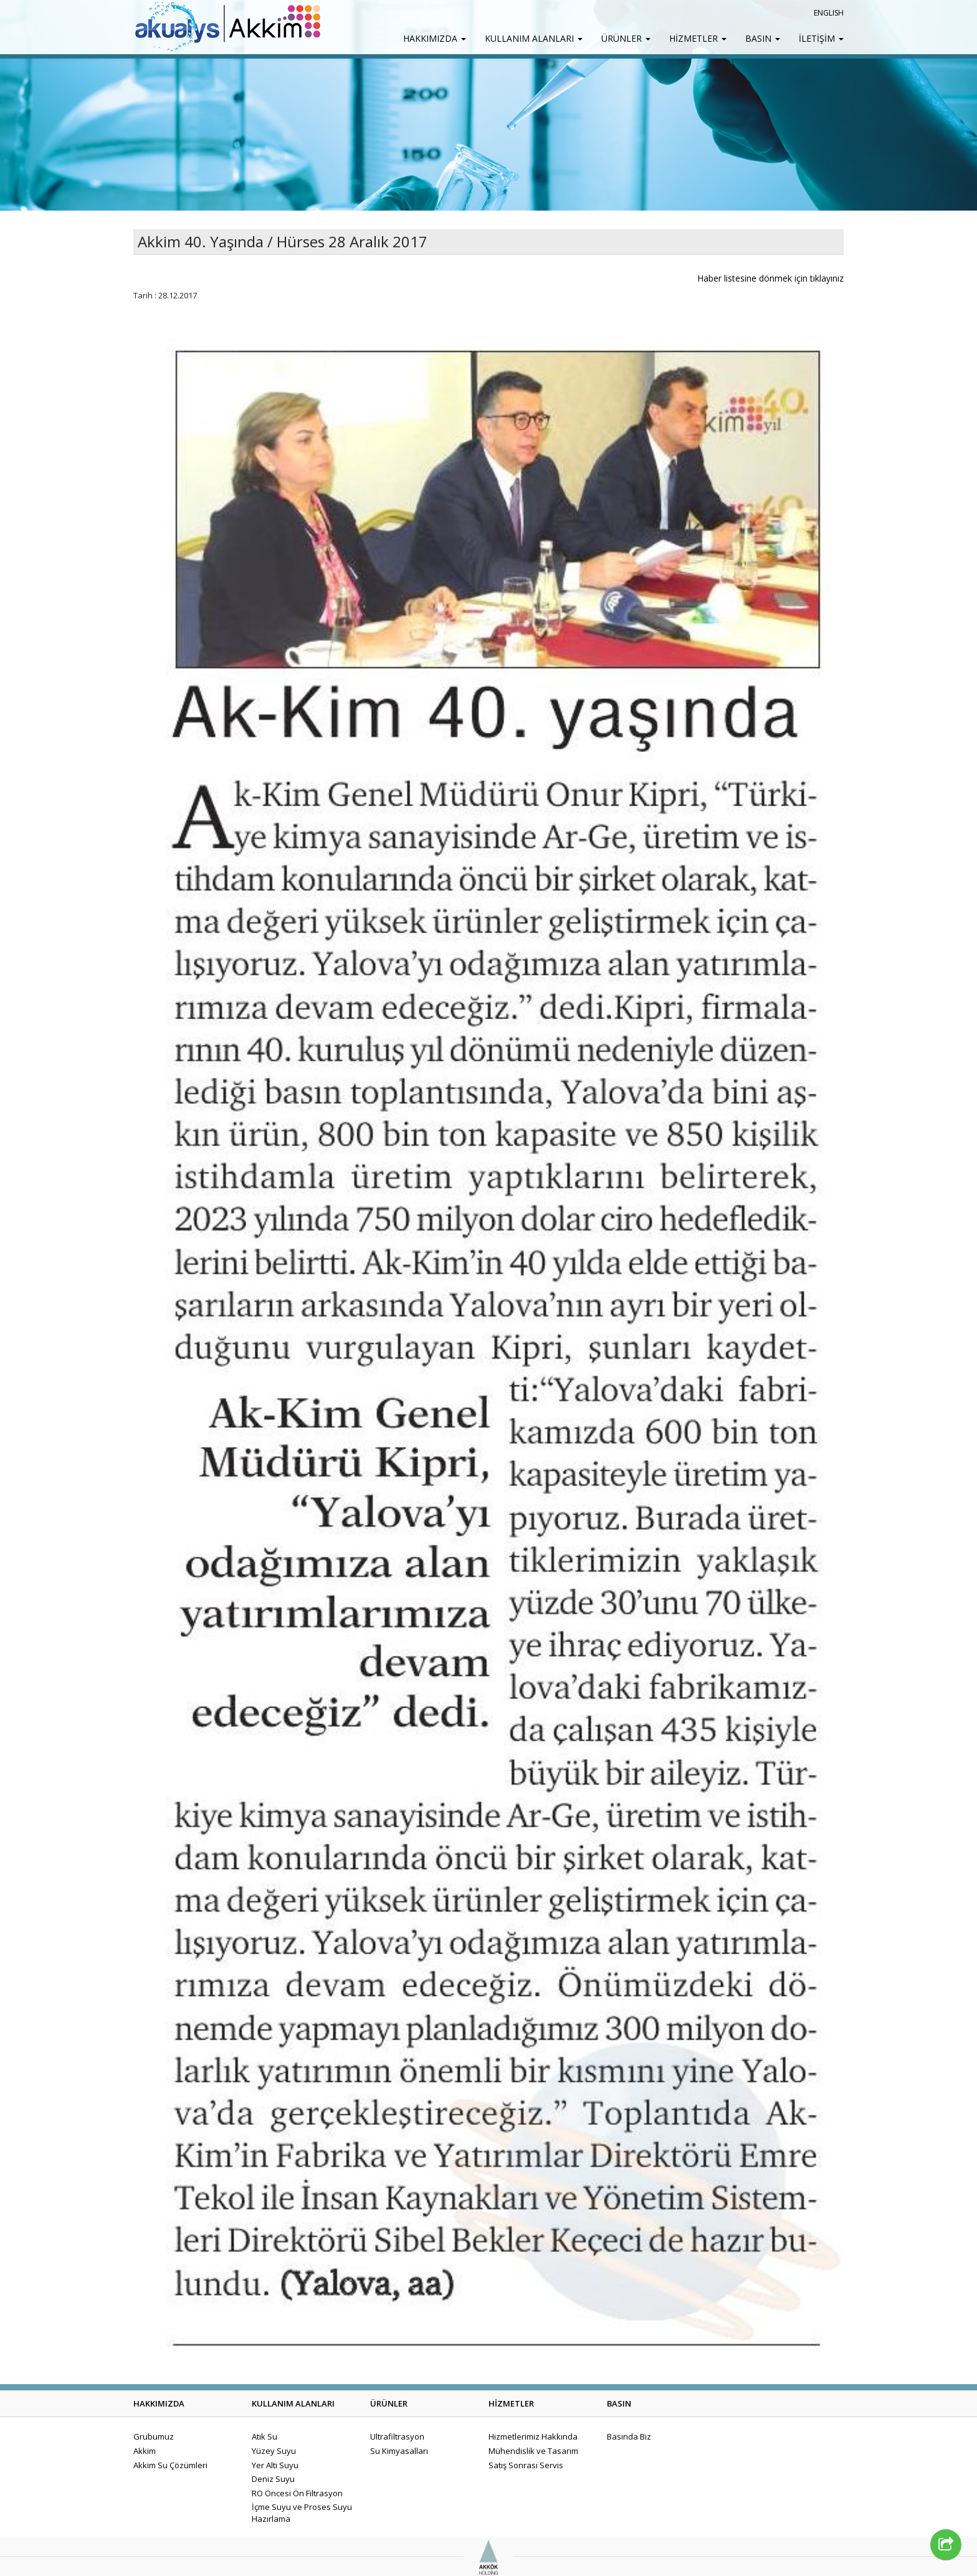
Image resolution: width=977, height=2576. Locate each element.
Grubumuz (153, 2436)
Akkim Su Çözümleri (170, 2465)
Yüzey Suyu (274, 2450)
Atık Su (264, 2436)
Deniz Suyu (273, 2478)
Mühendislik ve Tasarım (533, 2450)
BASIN (762, 38)
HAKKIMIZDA (434, 38)
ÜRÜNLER (626, 38)
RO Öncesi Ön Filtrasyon (297, 2493)
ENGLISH (829, 12)
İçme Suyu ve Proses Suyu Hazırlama (302, 2512)
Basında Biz (629, 2436)
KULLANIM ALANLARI (534, 38)
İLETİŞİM (821, 38)
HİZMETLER (698, 38)
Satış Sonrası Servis (525, 2465)
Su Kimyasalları (399, 2450)
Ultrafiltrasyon (397, 2436)
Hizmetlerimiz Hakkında (533, 2436)
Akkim (144, 2450)
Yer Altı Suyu (275, 2465)
